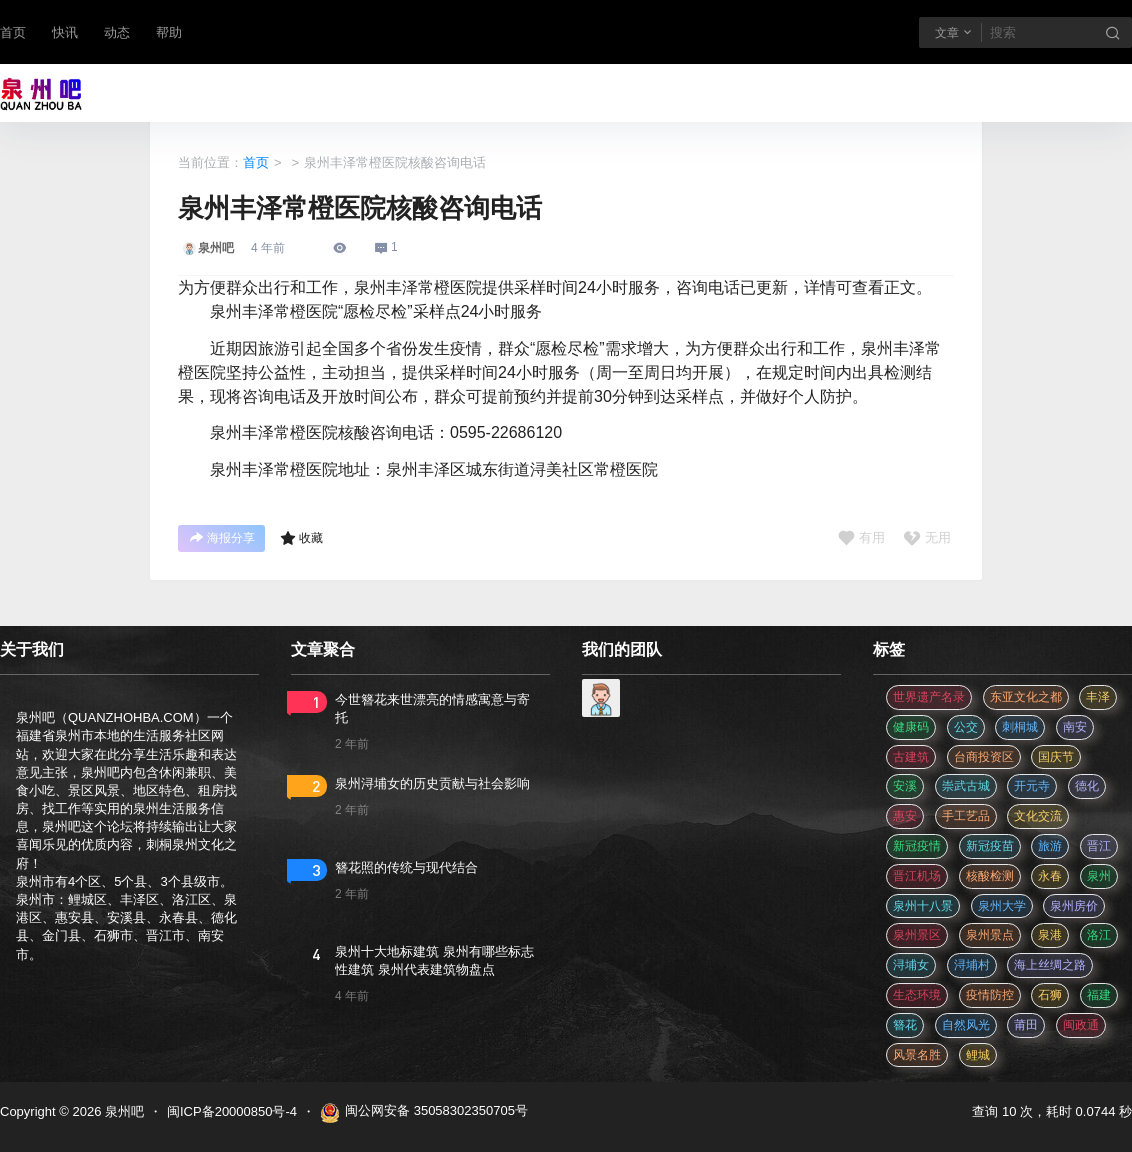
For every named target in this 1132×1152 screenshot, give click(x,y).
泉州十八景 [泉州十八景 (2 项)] (923, 906)
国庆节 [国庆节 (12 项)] (1056, 757)
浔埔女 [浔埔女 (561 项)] (911, 965)
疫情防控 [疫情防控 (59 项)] (990, 995)
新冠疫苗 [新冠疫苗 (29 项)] (990, 846)
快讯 (65, 32)
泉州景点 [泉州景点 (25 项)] (990, 935)
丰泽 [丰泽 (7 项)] (1098, 697)
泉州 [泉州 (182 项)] (1099, 876)
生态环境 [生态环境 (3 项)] (917, 995)
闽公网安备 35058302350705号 (424, 1113)
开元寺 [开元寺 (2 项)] (1032, 786)
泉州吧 (122, 1111)
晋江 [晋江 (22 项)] (1099, 846)
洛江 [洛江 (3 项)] (1099, 935)
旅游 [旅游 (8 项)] (1050, 846)
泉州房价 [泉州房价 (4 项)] (1074, 906)
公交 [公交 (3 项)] (966, 727)
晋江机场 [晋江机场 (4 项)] (917, 876)
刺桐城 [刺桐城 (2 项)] (1020, 727)
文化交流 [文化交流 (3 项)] (1038, 816)
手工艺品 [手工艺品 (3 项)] (966, 816)
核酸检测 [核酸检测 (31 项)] (990, 876)
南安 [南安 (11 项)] (1075, 727)
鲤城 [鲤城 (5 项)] (978, 1055)
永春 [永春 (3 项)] (1050, 876)
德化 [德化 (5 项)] (1087, 786)
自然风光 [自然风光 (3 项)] (966, 1025)
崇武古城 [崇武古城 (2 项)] (966, 786)
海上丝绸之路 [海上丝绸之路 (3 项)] (1050, 965)
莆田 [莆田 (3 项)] (1026, 1025)
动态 (117, 32)
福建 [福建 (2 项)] (1099, 995)
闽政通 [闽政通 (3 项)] (1081, 1025)
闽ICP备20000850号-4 (232, 1111)
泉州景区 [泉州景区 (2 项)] (917, 935)
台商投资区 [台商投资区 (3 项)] (984, 757)
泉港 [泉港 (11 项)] (1050, 935)
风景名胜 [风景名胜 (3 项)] (917, 1055)
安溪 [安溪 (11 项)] (905, 786)
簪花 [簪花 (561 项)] (905, 1025)
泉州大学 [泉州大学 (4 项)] (1002, 906)
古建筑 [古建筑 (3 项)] (911, 757)
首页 (13, 32)
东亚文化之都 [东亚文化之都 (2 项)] (1026, 697)
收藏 (301, 538)
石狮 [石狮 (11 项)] (1050, 995)
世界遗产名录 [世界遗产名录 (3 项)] (929, 697)
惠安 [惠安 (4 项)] (905, 816)
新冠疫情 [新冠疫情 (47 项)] (917, 846)
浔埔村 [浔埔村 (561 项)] (972, 965)
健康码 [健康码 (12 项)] (911, 727)
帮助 (169, 32)
